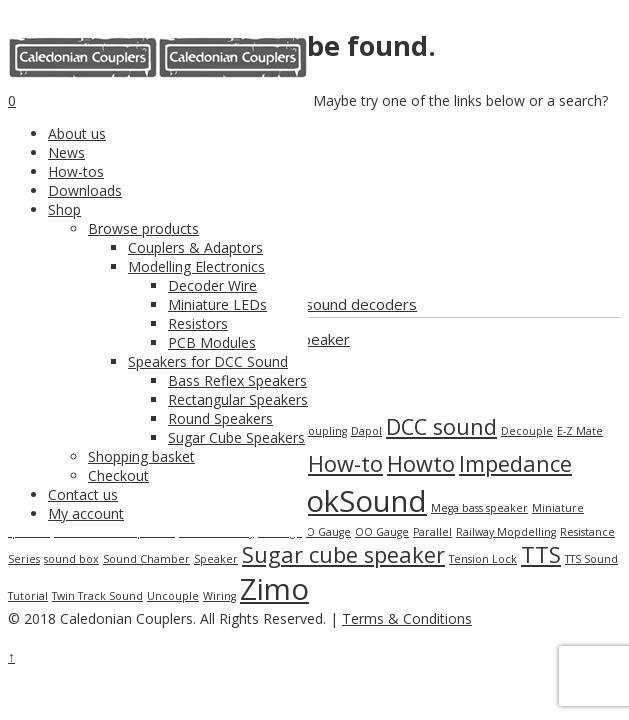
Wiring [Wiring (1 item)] (219, 596)
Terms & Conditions (407, 618)
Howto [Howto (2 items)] (421, 463)
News (66, 152)
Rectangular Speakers (238, 399)
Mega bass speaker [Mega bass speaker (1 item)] (479, 508)
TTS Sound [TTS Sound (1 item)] (591, 559)
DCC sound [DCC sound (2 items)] (441, 426)
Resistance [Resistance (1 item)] (587, 532)
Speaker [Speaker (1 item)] (216, 559)
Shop (64, 209)
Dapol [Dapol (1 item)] (366, 431)
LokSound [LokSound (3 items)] (359, 501)
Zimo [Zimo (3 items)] (274, 589)
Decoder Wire (212, 285)
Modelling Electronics (196, 266)
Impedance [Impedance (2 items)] (515, 463)
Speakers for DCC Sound (208, 361)
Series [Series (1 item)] (24, 559)
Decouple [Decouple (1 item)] (527, 431)
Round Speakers (220, 418)
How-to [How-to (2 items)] (345, 463)
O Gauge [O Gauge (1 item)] (328, 532)
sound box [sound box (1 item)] (71, 559)
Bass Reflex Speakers (237, 380)
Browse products (143, 228)
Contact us (83, 494)
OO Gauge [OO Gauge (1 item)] (382, 532)
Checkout (118, 475)
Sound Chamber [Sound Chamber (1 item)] (146, 559)
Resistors (198, 323)
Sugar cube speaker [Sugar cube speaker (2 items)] (343, 554)
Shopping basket (141, 456)
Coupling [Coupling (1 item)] (324, 431)
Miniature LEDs (217, 304)
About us (77, 133)
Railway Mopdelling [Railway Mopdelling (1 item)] (506, 532)
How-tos (76, 171)
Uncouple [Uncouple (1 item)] (173, 596)
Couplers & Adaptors (195, 247)
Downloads (85, 190)
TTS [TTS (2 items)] (541, 554)
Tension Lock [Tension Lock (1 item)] (483, 559)
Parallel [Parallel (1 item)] (432, 532)
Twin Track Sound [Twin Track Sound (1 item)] (97, 596)
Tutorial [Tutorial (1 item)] (28, 596)
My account (86, 513)
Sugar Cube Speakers (236, 437)
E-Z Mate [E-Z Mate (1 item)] (580, 431)
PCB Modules (212, 342)
